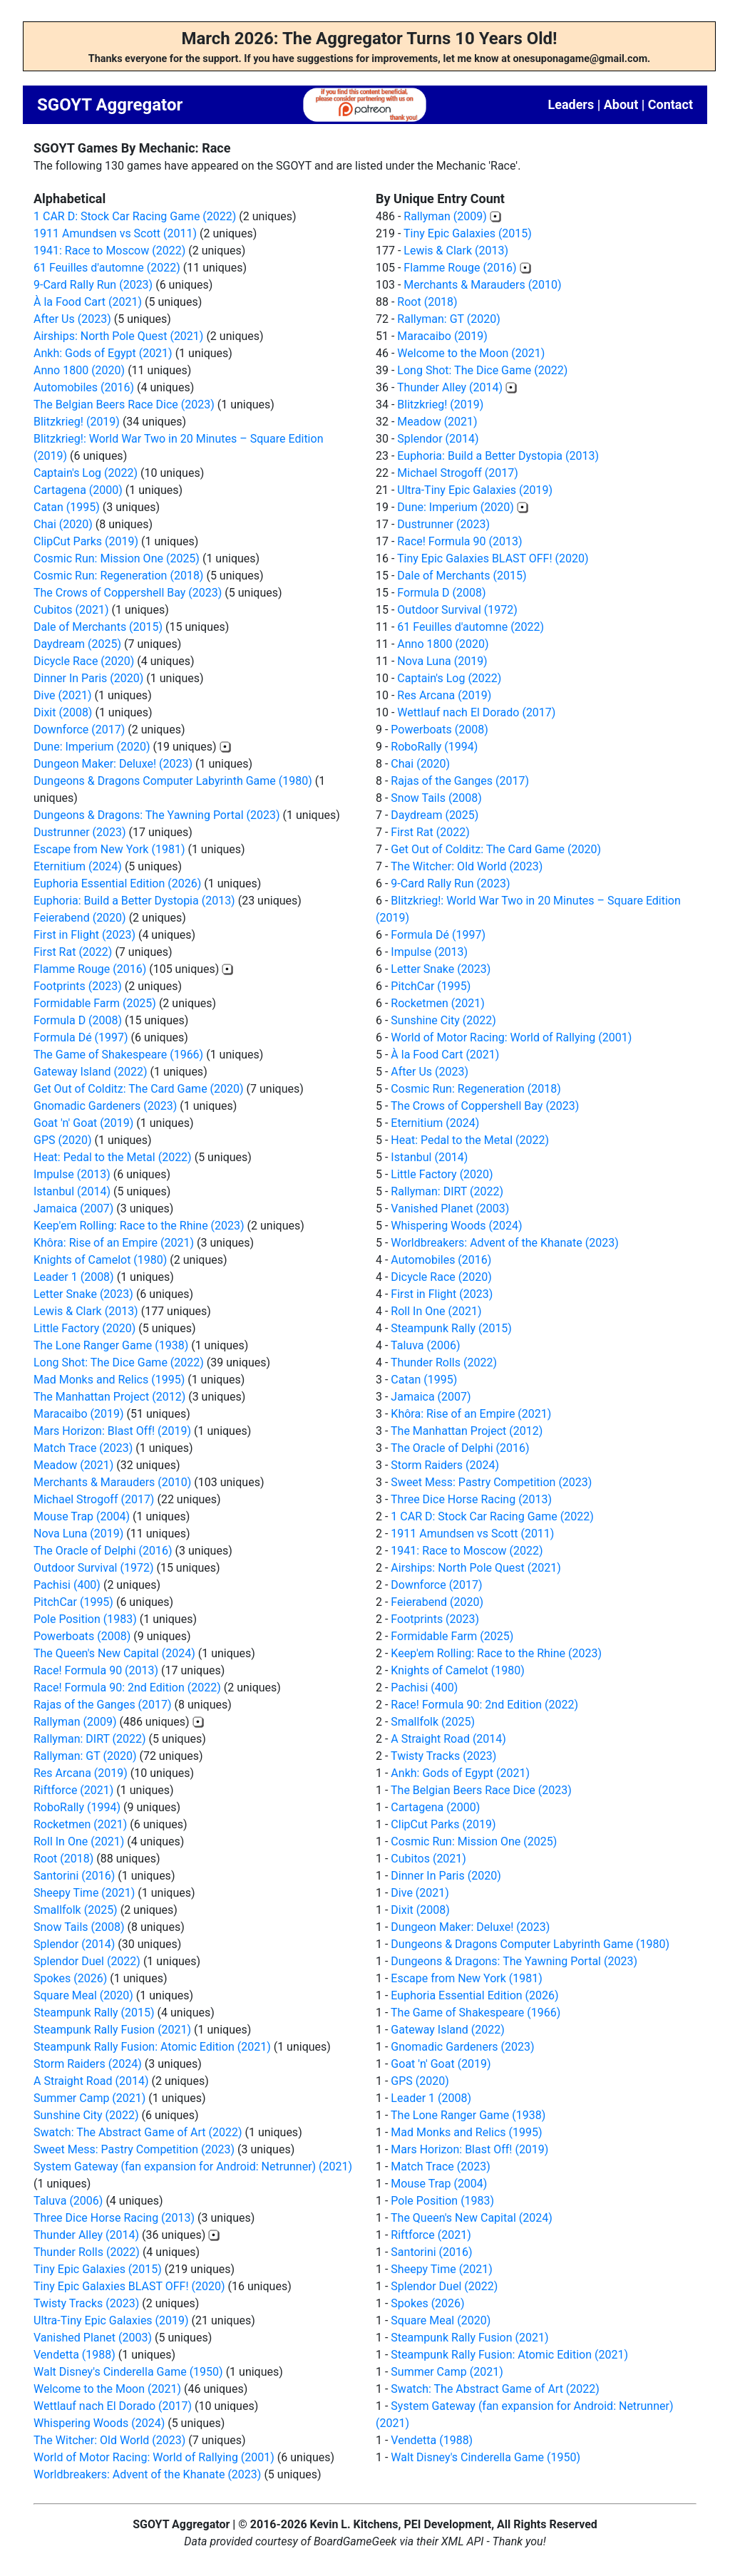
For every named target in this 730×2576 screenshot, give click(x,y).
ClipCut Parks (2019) (86, 541)
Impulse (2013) (72, 1174)
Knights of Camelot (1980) (100, 1260)
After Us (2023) (72, 319)
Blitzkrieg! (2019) (77, 421)
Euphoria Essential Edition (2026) (117, 883)
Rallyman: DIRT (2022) (90, 1739)
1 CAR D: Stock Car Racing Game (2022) (135, 216)
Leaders (571, 104)
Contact (670, 104)
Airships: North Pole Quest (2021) (118, 336)
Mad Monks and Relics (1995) (109, 1379)
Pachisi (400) (67, 1585)
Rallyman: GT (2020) (85, 1756)
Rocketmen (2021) (80, 1824)
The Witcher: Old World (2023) (109, 2440)
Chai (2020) (63, 524)
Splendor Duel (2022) (87, 1961)
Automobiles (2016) (84, 387)
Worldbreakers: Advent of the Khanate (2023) (147, 2474)
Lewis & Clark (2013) (86, 1311)
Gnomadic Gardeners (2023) (105, 1106)
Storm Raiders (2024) (88, 2064)
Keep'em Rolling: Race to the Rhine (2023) (139, 1225)
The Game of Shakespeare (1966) (118, 1054)
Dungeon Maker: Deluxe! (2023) (113, 764)
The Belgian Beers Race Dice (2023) (124, 404)
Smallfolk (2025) (76, 1910)
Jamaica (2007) (73, 1208)
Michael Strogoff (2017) (94, 1499)
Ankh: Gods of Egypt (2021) (103, 353)
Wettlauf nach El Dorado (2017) (113, 2406)
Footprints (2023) (78, 986)
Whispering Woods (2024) (99, 2423)
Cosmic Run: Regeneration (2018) (118, 575)
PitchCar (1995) (73, 1602)
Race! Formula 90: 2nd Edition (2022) (127, 1687)
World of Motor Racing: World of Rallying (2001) (154, 2457)
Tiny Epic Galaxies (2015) (98, 2269)
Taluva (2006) (68, 2200)
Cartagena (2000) (78, 490)
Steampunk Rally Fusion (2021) (112, 2029)
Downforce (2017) (79, 729)
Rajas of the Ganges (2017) (103, 1704)
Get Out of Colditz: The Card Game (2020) (139, 1089)
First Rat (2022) (73, 952)
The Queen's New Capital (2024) (114, 1653)
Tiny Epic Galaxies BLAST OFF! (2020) (129, 2286)
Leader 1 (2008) (74, 1277)
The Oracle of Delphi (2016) (103, 1550)
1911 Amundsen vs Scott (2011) (115, 233)
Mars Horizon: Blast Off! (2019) (112, 1431)
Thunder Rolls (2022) (87, 2252)
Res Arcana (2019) (81, 1773)
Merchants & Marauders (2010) (112, 1482)
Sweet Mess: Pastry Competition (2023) (134, 2149)
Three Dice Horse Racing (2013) (114, 2218)
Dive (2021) (63, 695)
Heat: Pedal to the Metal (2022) (113, 1157)
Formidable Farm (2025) (95, 1003)
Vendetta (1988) (74, 2354)
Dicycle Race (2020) (84, 661)
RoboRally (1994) (77, 1807)
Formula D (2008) (78, 1020)
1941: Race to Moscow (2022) (109, 250)
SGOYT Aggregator (109, 105)
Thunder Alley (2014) (86, 2235)
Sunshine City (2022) (86, 2115)
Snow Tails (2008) (79, 1927)
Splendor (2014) (74, 1944)
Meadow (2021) (73, 1465)
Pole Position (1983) (85, 1619)
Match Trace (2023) (83, 1448)
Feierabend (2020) (80, 917)
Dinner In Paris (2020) (88, 678)
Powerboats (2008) (82, 1636)
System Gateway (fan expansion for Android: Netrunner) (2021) (193, 2166)
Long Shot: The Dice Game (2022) (119, 1362)
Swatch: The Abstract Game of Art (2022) (138, 2132)
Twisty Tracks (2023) (86, 2303)
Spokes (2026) (70, 1978)
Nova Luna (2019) (78, 1533)
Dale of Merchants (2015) (98, 627)
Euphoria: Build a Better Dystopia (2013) (134, 900)
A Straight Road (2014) (91, 2081)
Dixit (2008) (63, 712)
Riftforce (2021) (73, 1790)
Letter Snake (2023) (83, 1294)
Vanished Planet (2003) (93, 2337)
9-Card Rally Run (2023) (93, 285)
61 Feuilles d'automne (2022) (107, 267)
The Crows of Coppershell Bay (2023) (128, 592)
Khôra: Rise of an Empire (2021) (114, 1243)
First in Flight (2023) (84, 935)
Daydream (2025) (77, 644)
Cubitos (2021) (71, 610)
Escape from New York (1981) (109, 849)
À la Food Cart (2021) (88, 302)
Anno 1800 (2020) (79, 370)
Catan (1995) (67, 507)
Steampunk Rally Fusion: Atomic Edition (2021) (152, 2047)
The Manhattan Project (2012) (109, 1396)
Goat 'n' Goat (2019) (83, 1123)
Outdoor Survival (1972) (93, 1568)
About (621, 104)
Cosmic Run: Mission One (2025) (117, 558)
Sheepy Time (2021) (84, 1893)
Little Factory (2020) (84, 1328)
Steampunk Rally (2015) (94, 2012)
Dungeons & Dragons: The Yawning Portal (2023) (157, 815)
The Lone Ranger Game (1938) (111, 1345)
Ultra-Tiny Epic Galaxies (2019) (111, 2320)
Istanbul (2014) (72, 1191)
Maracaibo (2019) (79, 1414)
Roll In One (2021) (79, 1841)
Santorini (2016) (74, 1875)
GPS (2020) (62, 1140)
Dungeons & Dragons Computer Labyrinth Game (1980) (173, 781)
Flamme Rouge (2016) (90, 969)
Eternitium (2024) (78, 866)
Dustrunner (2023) (80, 832)
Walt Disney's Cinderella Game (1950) (128, 2372)
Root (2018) (63, 1858)
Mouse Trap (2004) (82, 1516)
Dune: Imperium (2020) (92, 746)
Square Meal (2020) (83, 1995)
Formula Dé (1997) (81, 1037)
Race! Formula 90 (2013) (96, 1670)
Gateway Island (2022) (91, 1071)
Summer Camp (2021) (89, 2098)
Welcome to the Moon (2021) (107, 2389)
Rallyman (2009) (75, 1722)
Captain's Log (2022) (86, 473)
